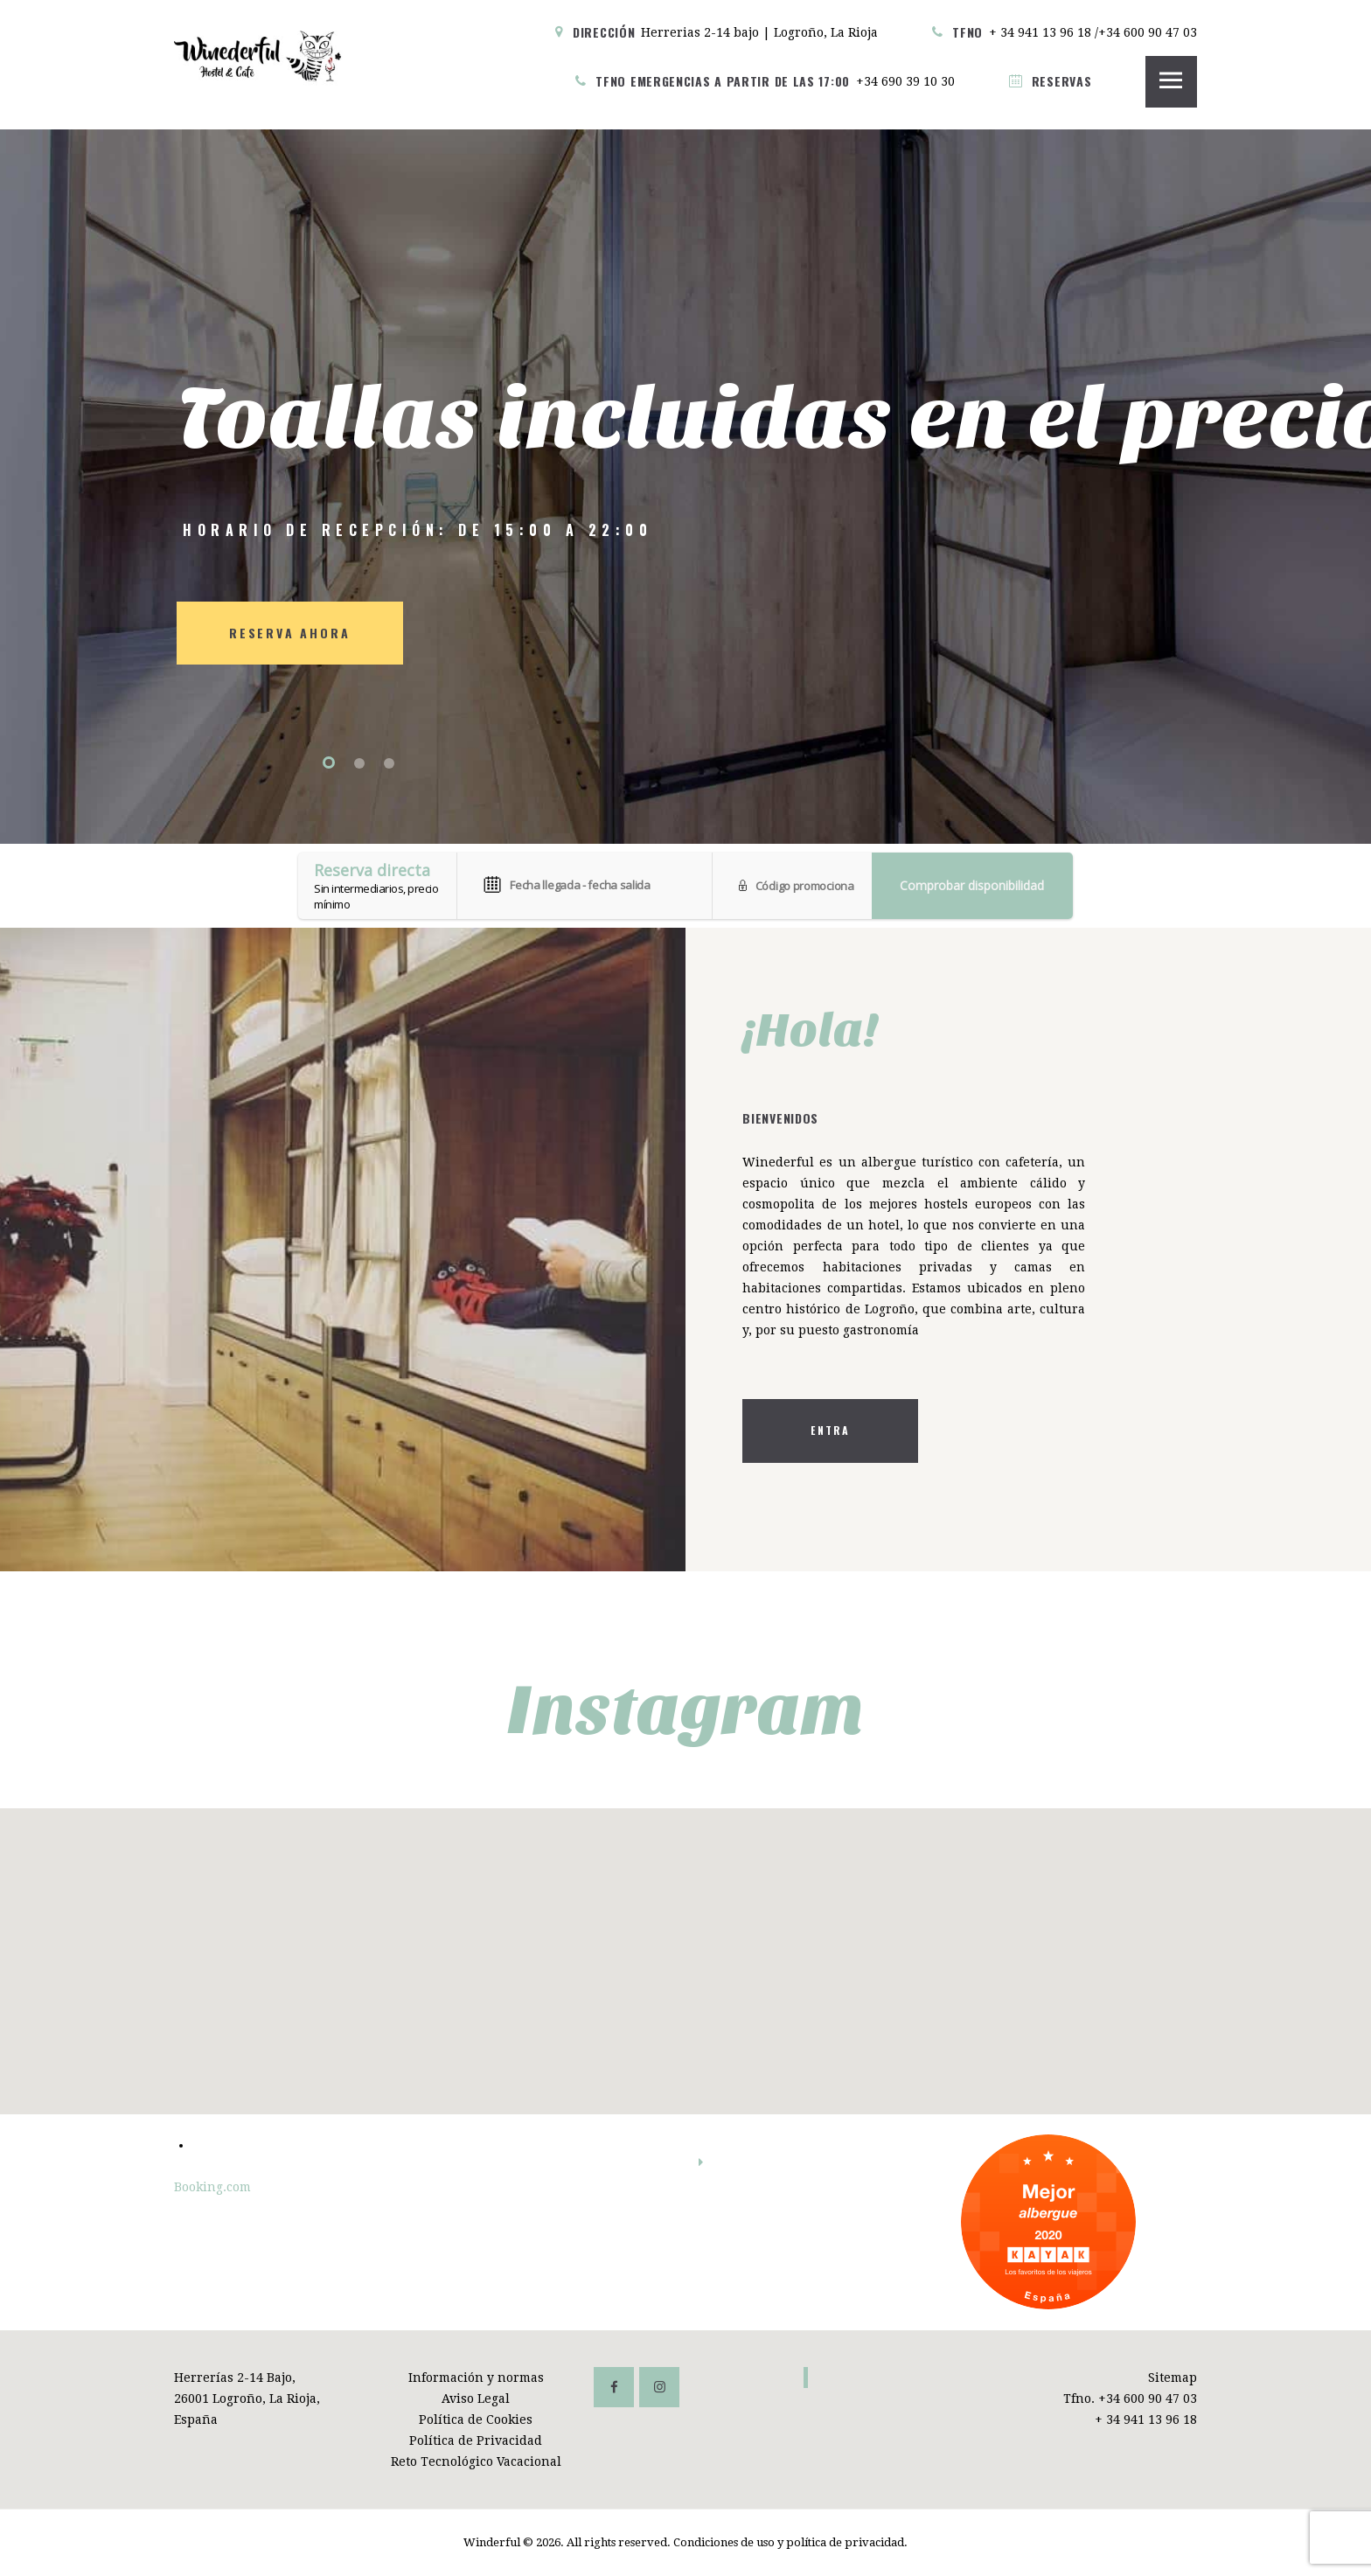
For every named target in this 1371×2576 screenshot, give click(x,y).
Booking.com (212, 2187)
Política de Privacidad (475, 2440)
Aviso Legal (476, 2398)
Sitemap (1172, 2378)
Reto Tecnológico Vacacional (476, 2461)
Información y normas (476, 2378)
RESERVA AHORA (289, 632)
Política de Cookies (475, 2419)
